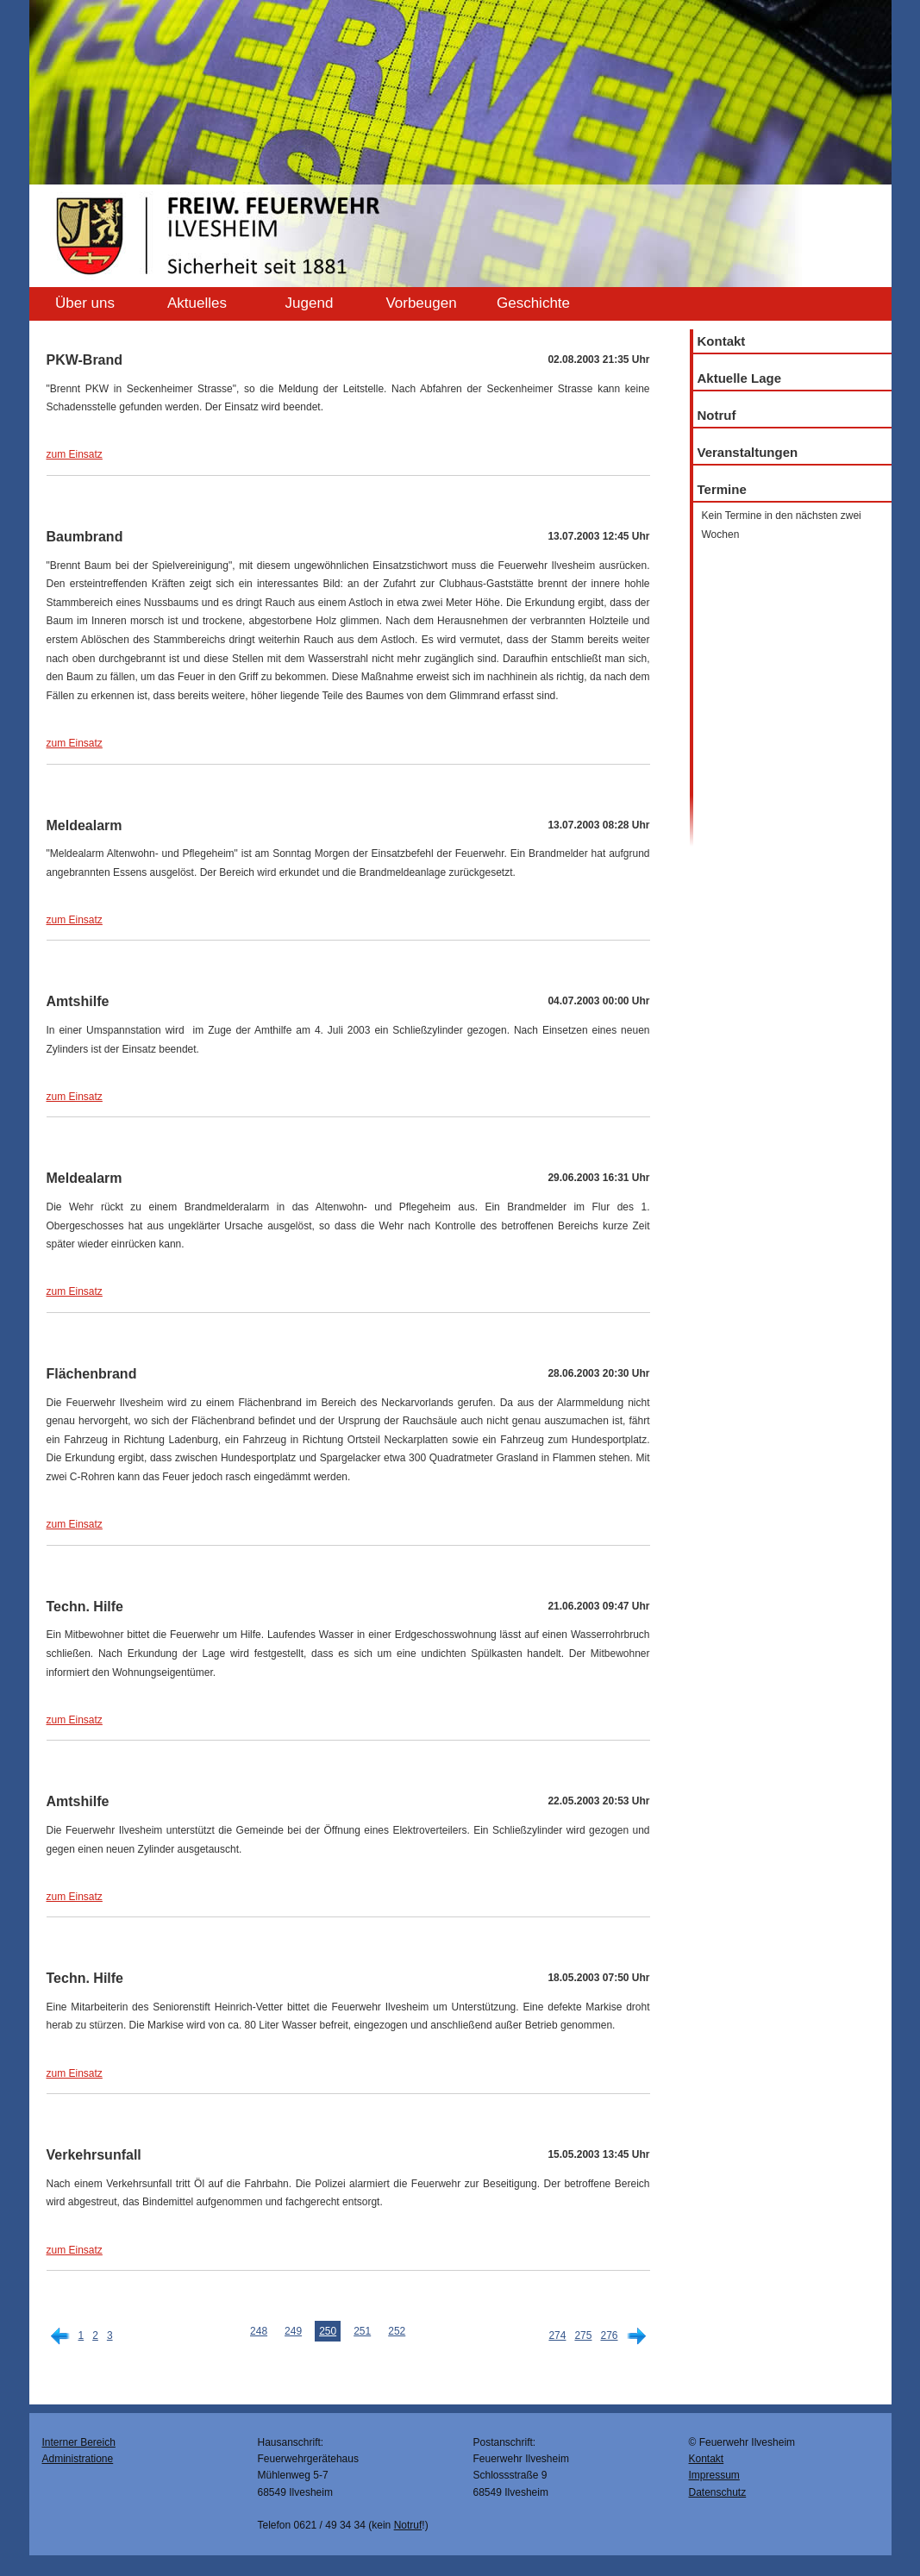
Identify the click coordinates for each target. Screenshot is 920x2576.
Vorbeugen (420, 303)
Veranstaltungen (748, 452)
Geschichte (533, 303)
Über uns (85, 303)
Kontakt (722, 341)
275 (582, 2335)
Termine (722, 489)
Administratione (78, 2459)
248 (258, 2331)
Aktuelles (197, 303)
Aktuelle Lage (740, 378)
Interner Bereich (79, 2442)
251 (362, 2331)
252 (396, 2331)
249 (293, 2331)
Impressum (714, 2475)
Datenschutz (718, 2492)
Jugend (309, 303)
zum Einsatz (75, 454)
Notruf (717, 415)
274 (557, 2335)
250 (327, 2331)
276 (608, 2335)
